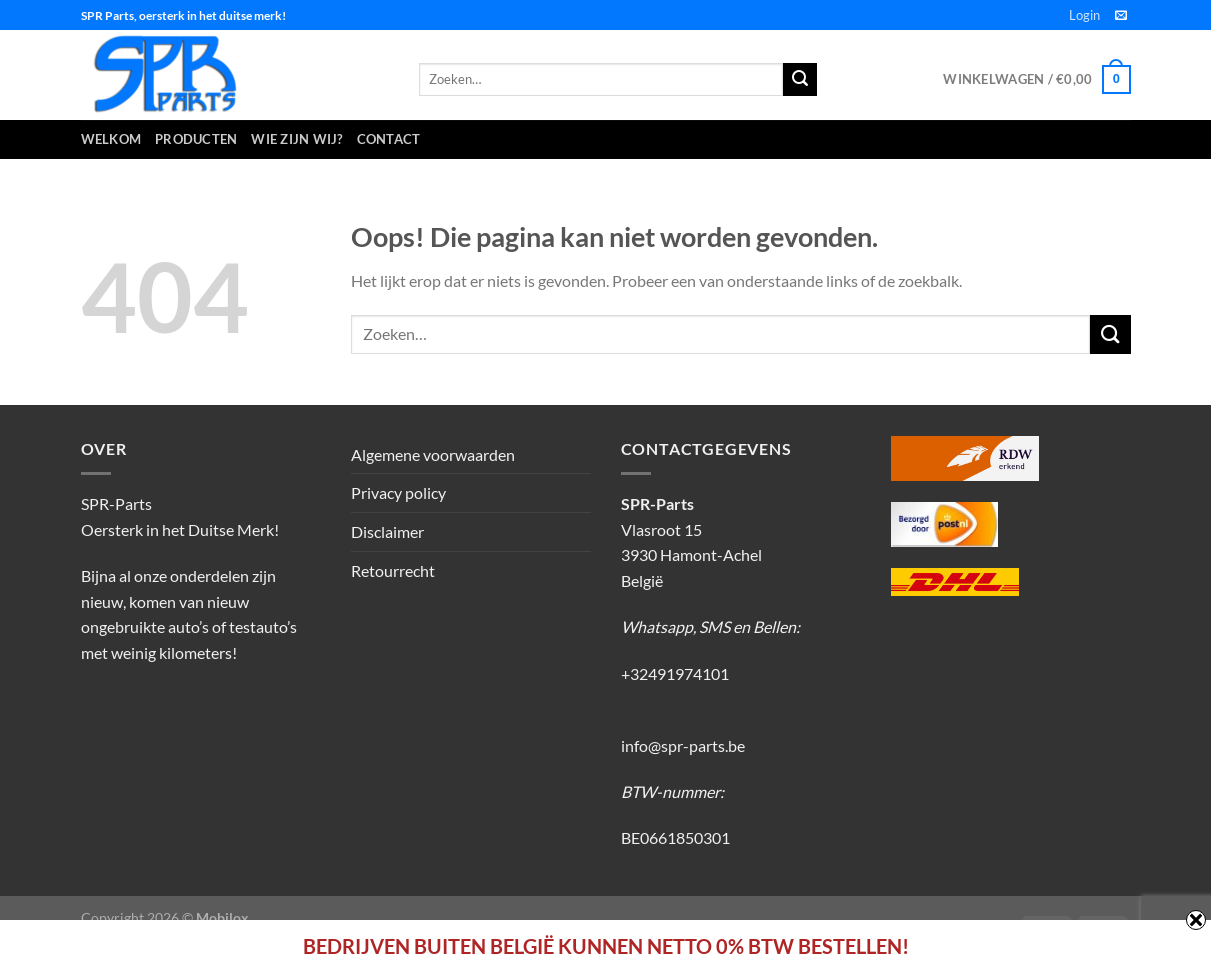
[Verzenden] (1110, 334)
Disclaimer (387, 531)
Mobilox (222, 917)
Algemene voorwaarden (433, 454)
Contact (389, 139)
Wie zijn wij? (296, 139)
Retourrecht (393, 570)
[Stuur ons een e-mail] (1121, 16)
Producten (196, 139)
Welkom (111, 139)
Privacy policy (398, 492)
